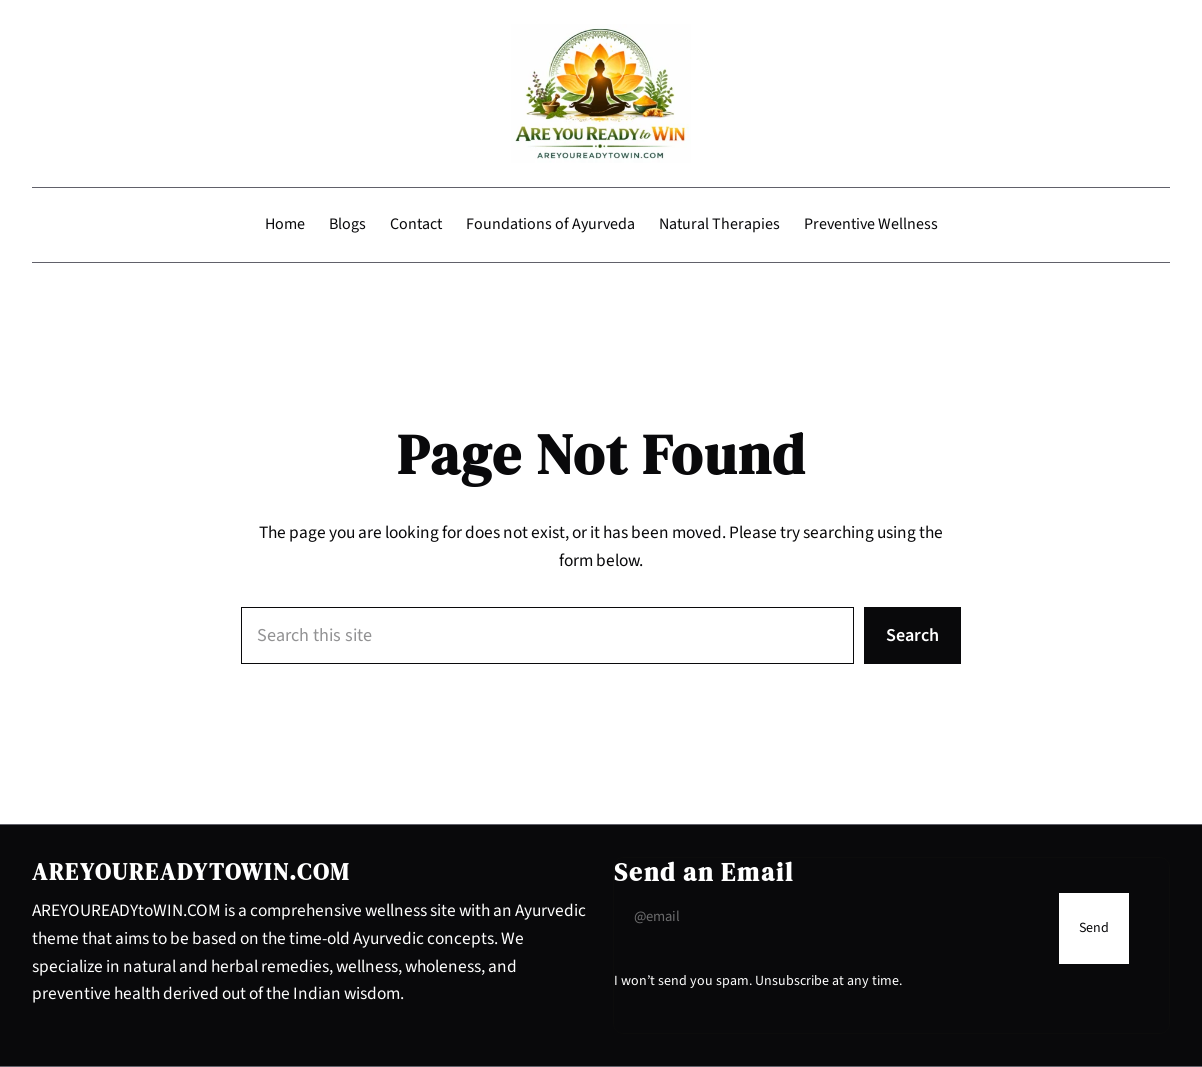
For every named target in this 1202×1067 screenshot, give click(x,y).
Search (912, 635)
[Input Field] (831, 917)
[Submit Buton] (1094, 929)
